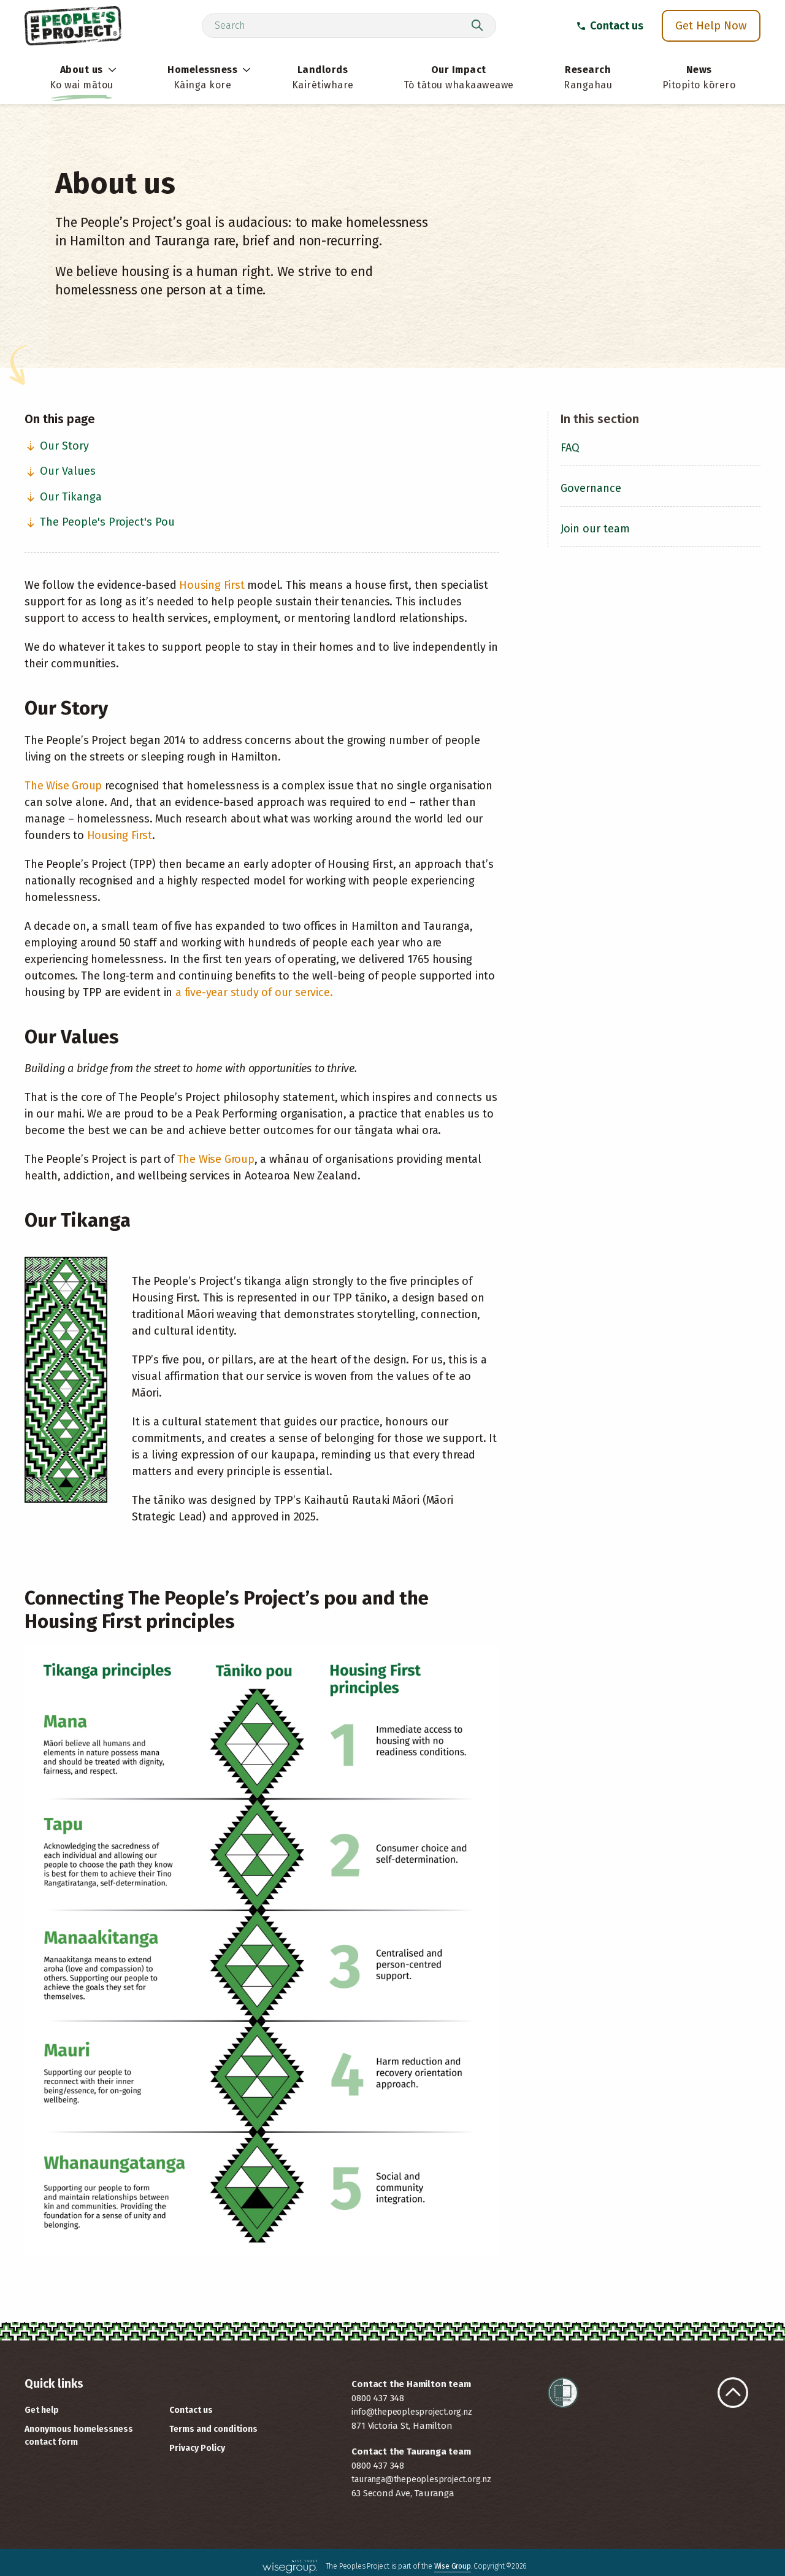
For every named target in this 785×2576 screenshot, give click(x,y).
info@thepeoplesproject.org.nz (411, 2412)
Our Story (57, 446)
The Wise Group (63, 785)
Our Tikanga (63, 497)
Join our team (595, 528)
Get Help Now (711, 25)
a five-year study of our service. (253, 992)
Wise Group (452, 2566)
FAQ (570, 447)
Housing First (211, 585)
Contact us (609, 26)
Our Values (60, 471)
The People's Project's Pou (100, 522)
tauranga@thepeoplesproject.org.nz (421, 2479)
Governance (591, 488)
